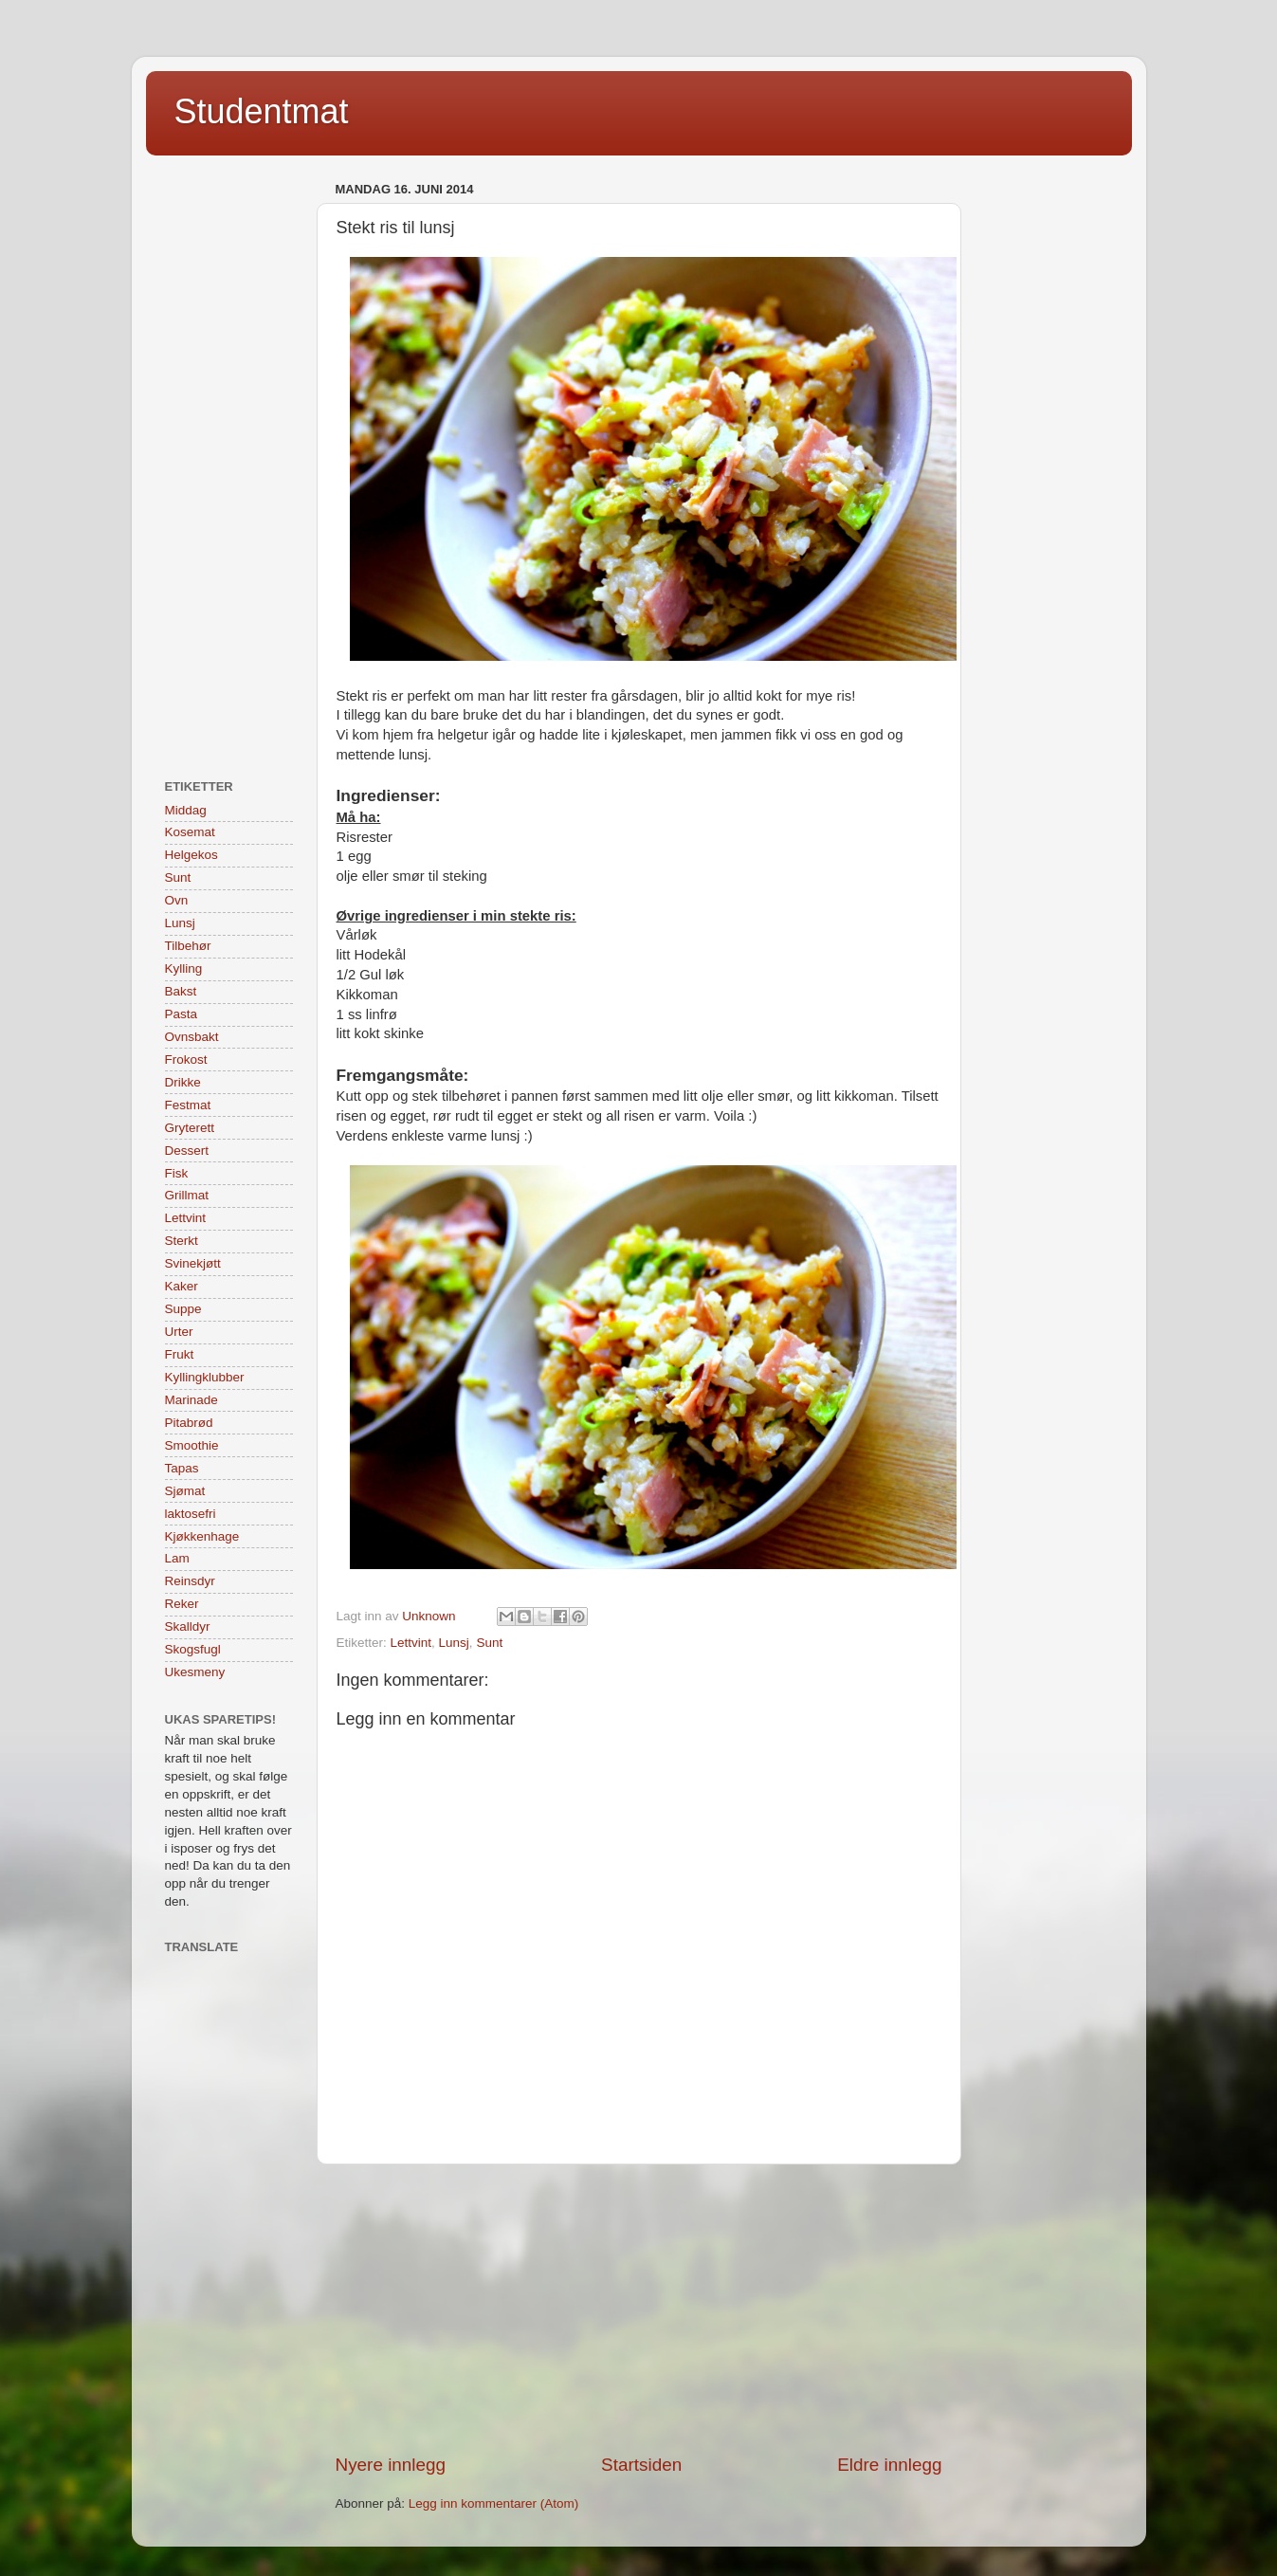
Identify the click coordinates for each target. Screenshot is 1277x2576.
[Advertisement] (639, 2308)
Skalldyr (187, 1626)
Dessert (187, 1150)
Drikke (183, 1082)
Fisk (177, 1173)
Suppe (183, 1309)
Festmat (188, 1105)
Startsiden (641, 2465)
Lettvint (411, 1642)
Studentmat (261, 111)
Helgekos (191, 855)
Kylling (184, 968)
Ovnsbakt (192, 1037)
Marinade (191, 1400)
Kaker (181, 1286)
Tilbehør (188, 946)
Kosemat (190, 832)
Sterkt (181, 1240)
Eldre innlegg (889, 2465)
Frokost (186, 1059)
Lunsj (454, 1642)
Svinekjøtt (193, 1263)
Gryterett (190, 1128)
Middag (186, 810)
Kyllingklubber (205, 1377)
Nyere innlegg (391, 2465)
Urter (179, 1332)
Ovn (177, 900)
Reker (182, 1604)
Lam (177, 1558)
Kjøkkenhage (202, 1536)
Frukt (179, 1354)
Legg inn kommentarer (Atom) (493, 2503)
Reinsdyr (190, 1581)
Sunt (489, 1642)
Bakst (181, 991)
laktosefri (190, 1514)
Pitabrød (189, 1423)
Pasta (181, 1014)
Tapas (182, 1468)
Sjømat (185, 1491)
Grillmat (187, 1195)
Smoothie (192, 1445)
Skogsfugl (193, 1649)
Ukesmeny (195, 1672)
